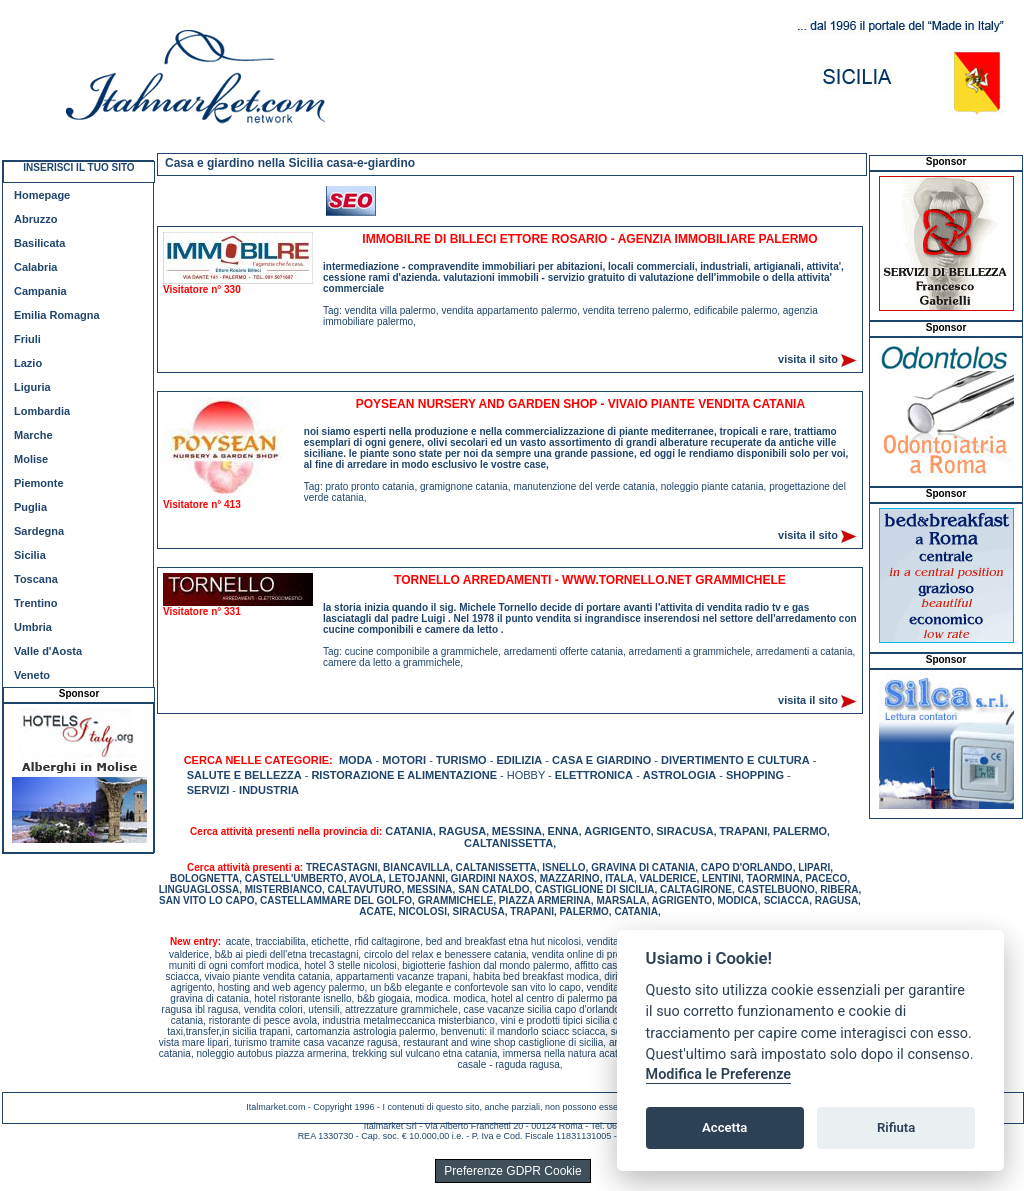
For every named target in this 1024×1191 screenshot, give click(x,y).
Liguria (32, 387)
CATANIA (409, 831)
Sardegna (39, 531)
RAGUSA (463, 831)
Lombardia (42, 411)
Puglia (30, 507)
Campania (40, 291)
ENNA (563, 831)
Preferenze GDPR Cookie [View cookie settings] (512, 1171)
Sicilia (30, 555)
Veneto (32, 675)
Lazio (28, 363)
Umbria (33, 627)
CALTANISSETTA (508, 843)
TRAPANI (743, 831)
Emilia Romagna (57, 315)
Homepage (42, 195)
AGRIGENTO (617, 831)
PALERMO (800, 831)
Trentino (35, 603)
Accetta (724, 1127)
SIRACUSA (684, 831)
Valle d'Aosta (48, 651)
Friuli (27, 339)
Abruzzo (35, 219)
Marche (33, 435)
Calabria (35, 267)
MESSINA (517, 831)
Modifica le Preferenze (719, 1074)
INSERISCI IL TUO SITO (78, 167)
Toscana (36, 579)
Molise (31, 459)
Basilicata (39, 243)
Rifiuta (896, 1127)
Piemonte (39, 483)
